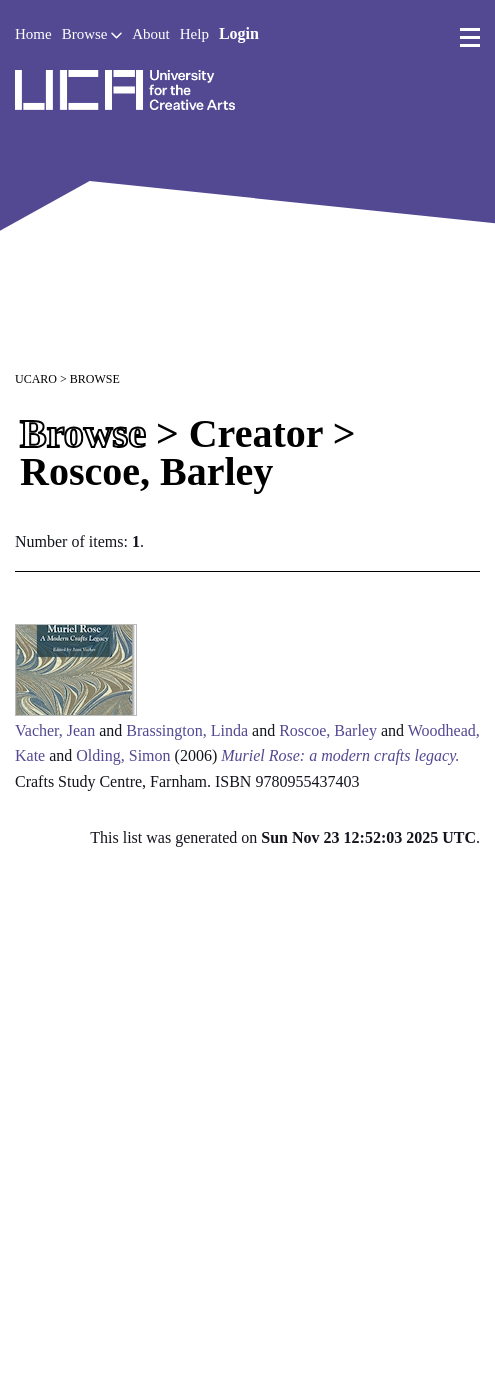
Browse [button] (92, 34)
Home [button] (33, 34)
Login (239, 33)
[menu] (470, 38)
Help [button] (194, 34)
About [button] (151, 34)
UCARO (36, 379)
